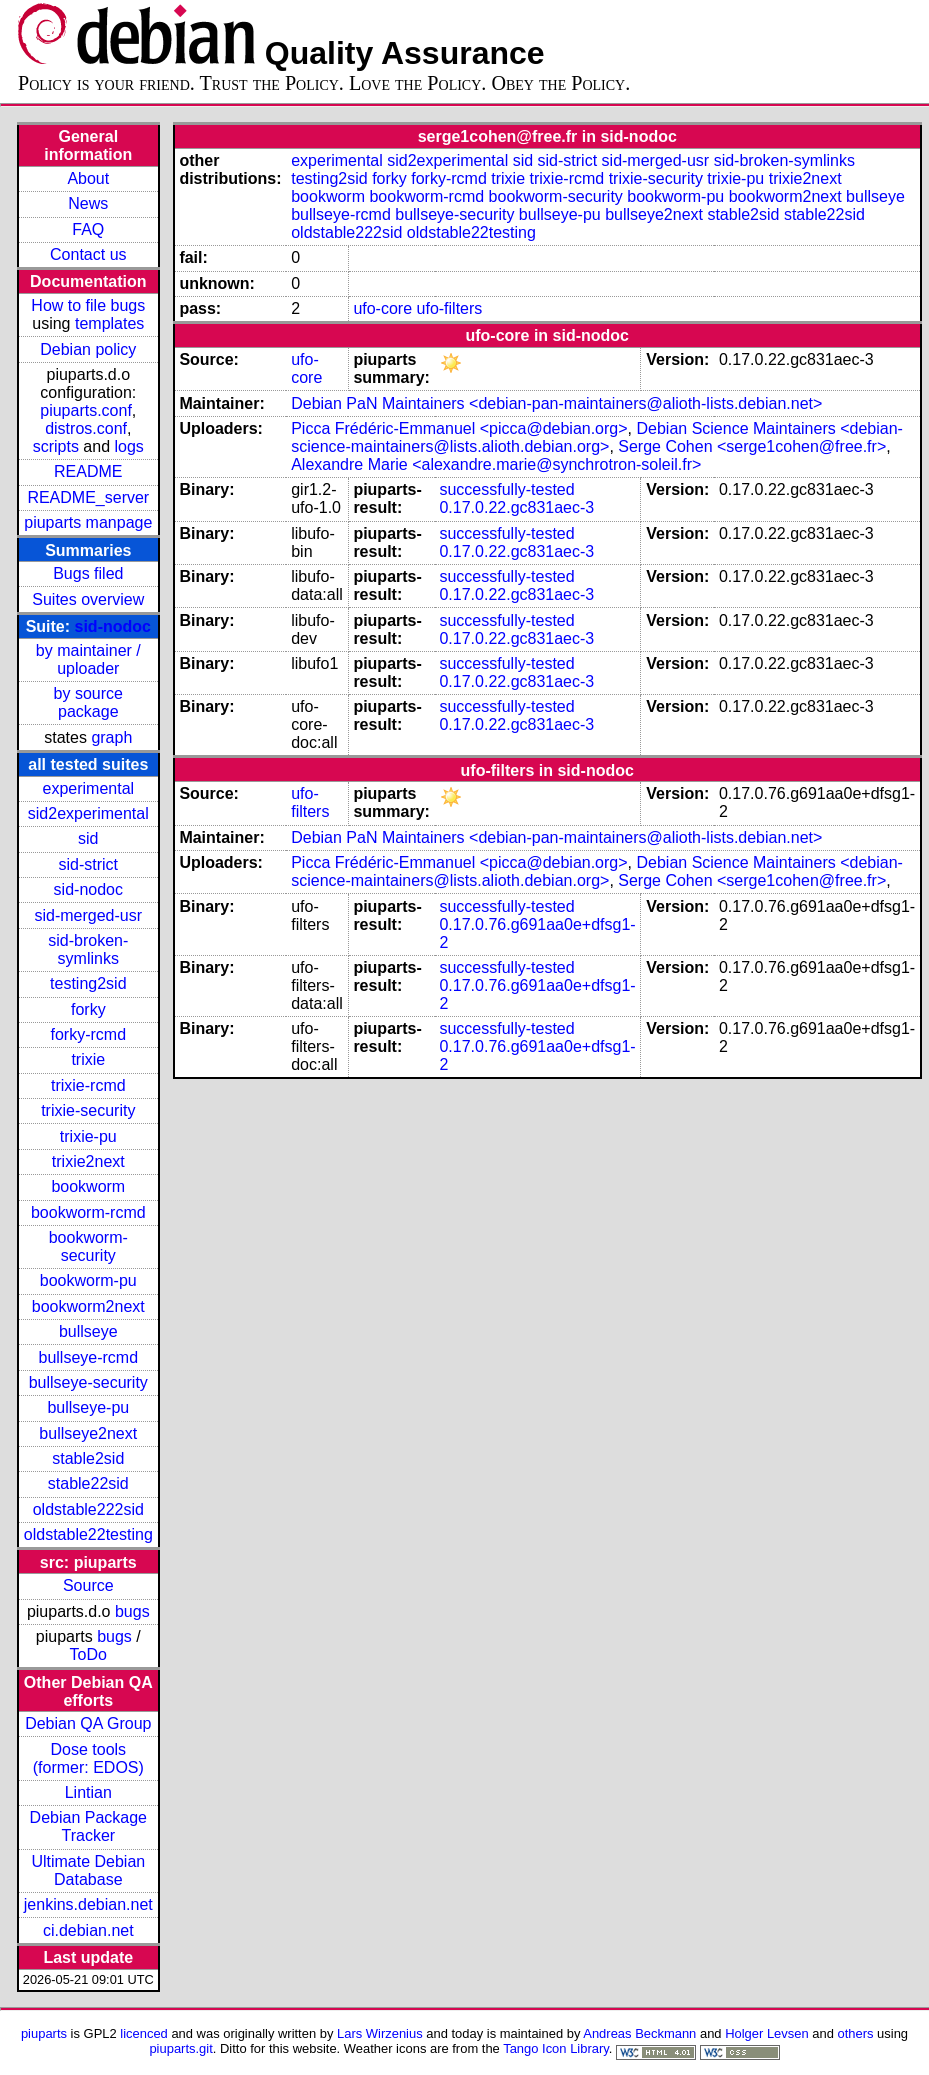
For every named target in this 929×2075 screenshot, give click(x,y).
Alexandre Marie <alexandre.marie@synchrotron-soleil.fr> (496, 464)
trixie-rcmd (88, 1085)
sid (88, 838)
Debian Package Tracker (88, 1826)
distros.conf (86, 428)
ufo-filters (450, 308)
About (88, 178)
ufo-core (382, 308)
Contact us (88, 254)
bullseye (88, 1331)
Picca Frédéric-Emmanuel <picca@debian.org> (459, 428)
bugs (132, 1611)
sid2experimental (88, 813)
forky (88, 1009)
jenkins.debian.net (88, 1904)
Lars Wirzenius (380, 2033)
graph (111, 737)
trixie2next (88, 1161)
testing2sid (88, 983)
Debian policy (88, 349)
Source (88, 1585)
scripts (56, 446)
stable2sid (88, 1458)
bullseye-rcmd (88, 1357)
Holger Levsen (767, 2033)
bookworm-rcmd (88, 1212)
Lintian (88, 1792)
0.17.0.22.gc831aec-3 (516, 507)
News (88, 203)
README (88, 471)
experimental (88, 788)
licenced (144, 2033)
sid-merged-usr (88, 915)
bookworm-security (88, 1246)
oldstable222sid (88, 1509)
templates (109, 323)
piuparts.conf (86, 410)
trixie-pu (88, 1136)
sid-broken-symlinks (88, 949)
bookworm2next (88, 1306)
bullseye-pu (88, 1407)
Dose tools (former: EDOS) (88, 1758)
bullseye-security (88, 1382)
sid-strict (89, 864)
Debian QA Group (88, 1723)
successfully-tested (506, 489)
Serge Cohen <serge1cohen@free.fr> (752, 446)
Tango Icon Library (556, 2048)
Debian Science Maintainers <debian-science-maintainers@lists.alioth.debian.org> (597, 437)
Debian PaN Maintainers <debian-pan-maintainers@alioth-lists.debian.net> (556, 403)
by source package (88, 702)
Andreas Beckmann (639, 2033)
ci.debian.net (88, 1930)
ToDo (88, 1654)
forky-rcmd (89, 1034)
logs (129, 446)
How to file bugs (88, 305)
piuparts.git (180, 2048)
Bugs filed (88, 573)
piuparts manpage (88, 522)
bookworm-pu (88, 1280)
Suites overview (88, 599)
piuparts (44, 2033)
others (855, 2033)
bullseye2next (88, 1433)
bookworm (88, 1186)
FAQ (88, 229)
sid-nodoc (113, 626)
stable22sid (88, 1483)
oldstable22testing (88, 1534)
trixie (88, 1059)
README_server (88, 497)
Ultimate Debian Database (88, 1870)
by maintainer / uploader (88, 659)
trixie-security (88, 1110)
